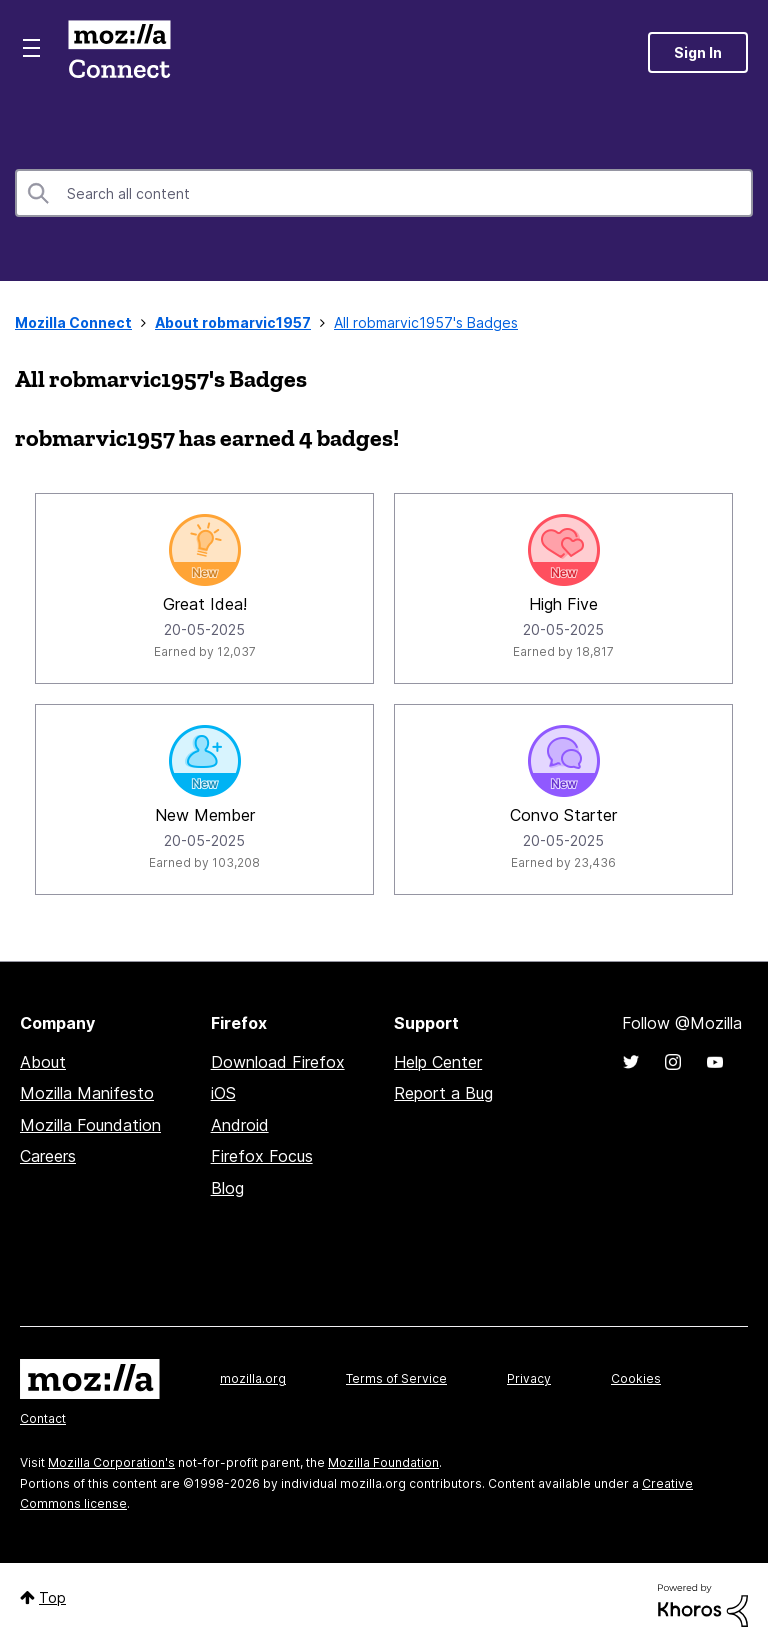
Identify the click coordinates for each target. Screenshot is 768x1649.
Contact (43, 1418)
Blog (227, 1188)
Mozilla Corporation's (111, 1462)
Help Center (438, 1062)
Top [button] (52, 1597)
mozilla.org (253, 1378)
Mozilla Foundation (90, 1125)
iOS (223, 1093)
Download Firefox (278, 1062)
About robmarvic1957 (233, 322)
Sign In (698, 52)
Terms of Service (396, 1378)
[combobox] (384, 193)
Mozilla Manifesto (87, 1093)
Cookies (636, 1378)
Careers (48, 1156)
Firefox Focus (262, 1156)
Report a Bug (443, 1093)
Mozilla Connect (119, 52)
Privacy (529, 1378)
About (43, 1062)
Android (240, 1125)
